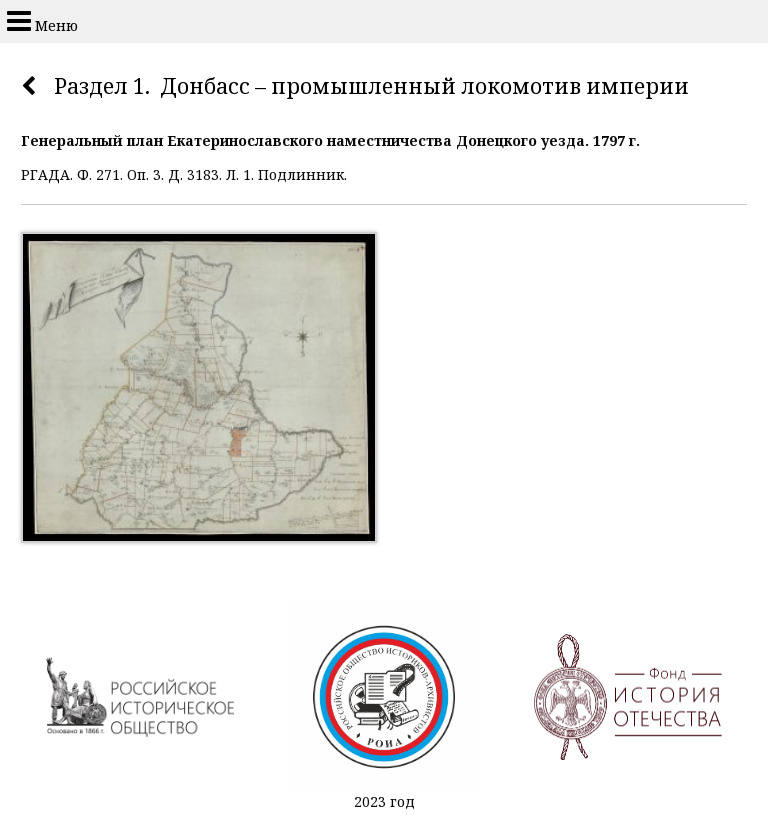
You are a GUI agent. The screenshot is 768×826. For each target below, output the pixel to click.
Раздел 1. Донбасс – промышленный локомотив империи (371, 86)
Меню (42, 21)
